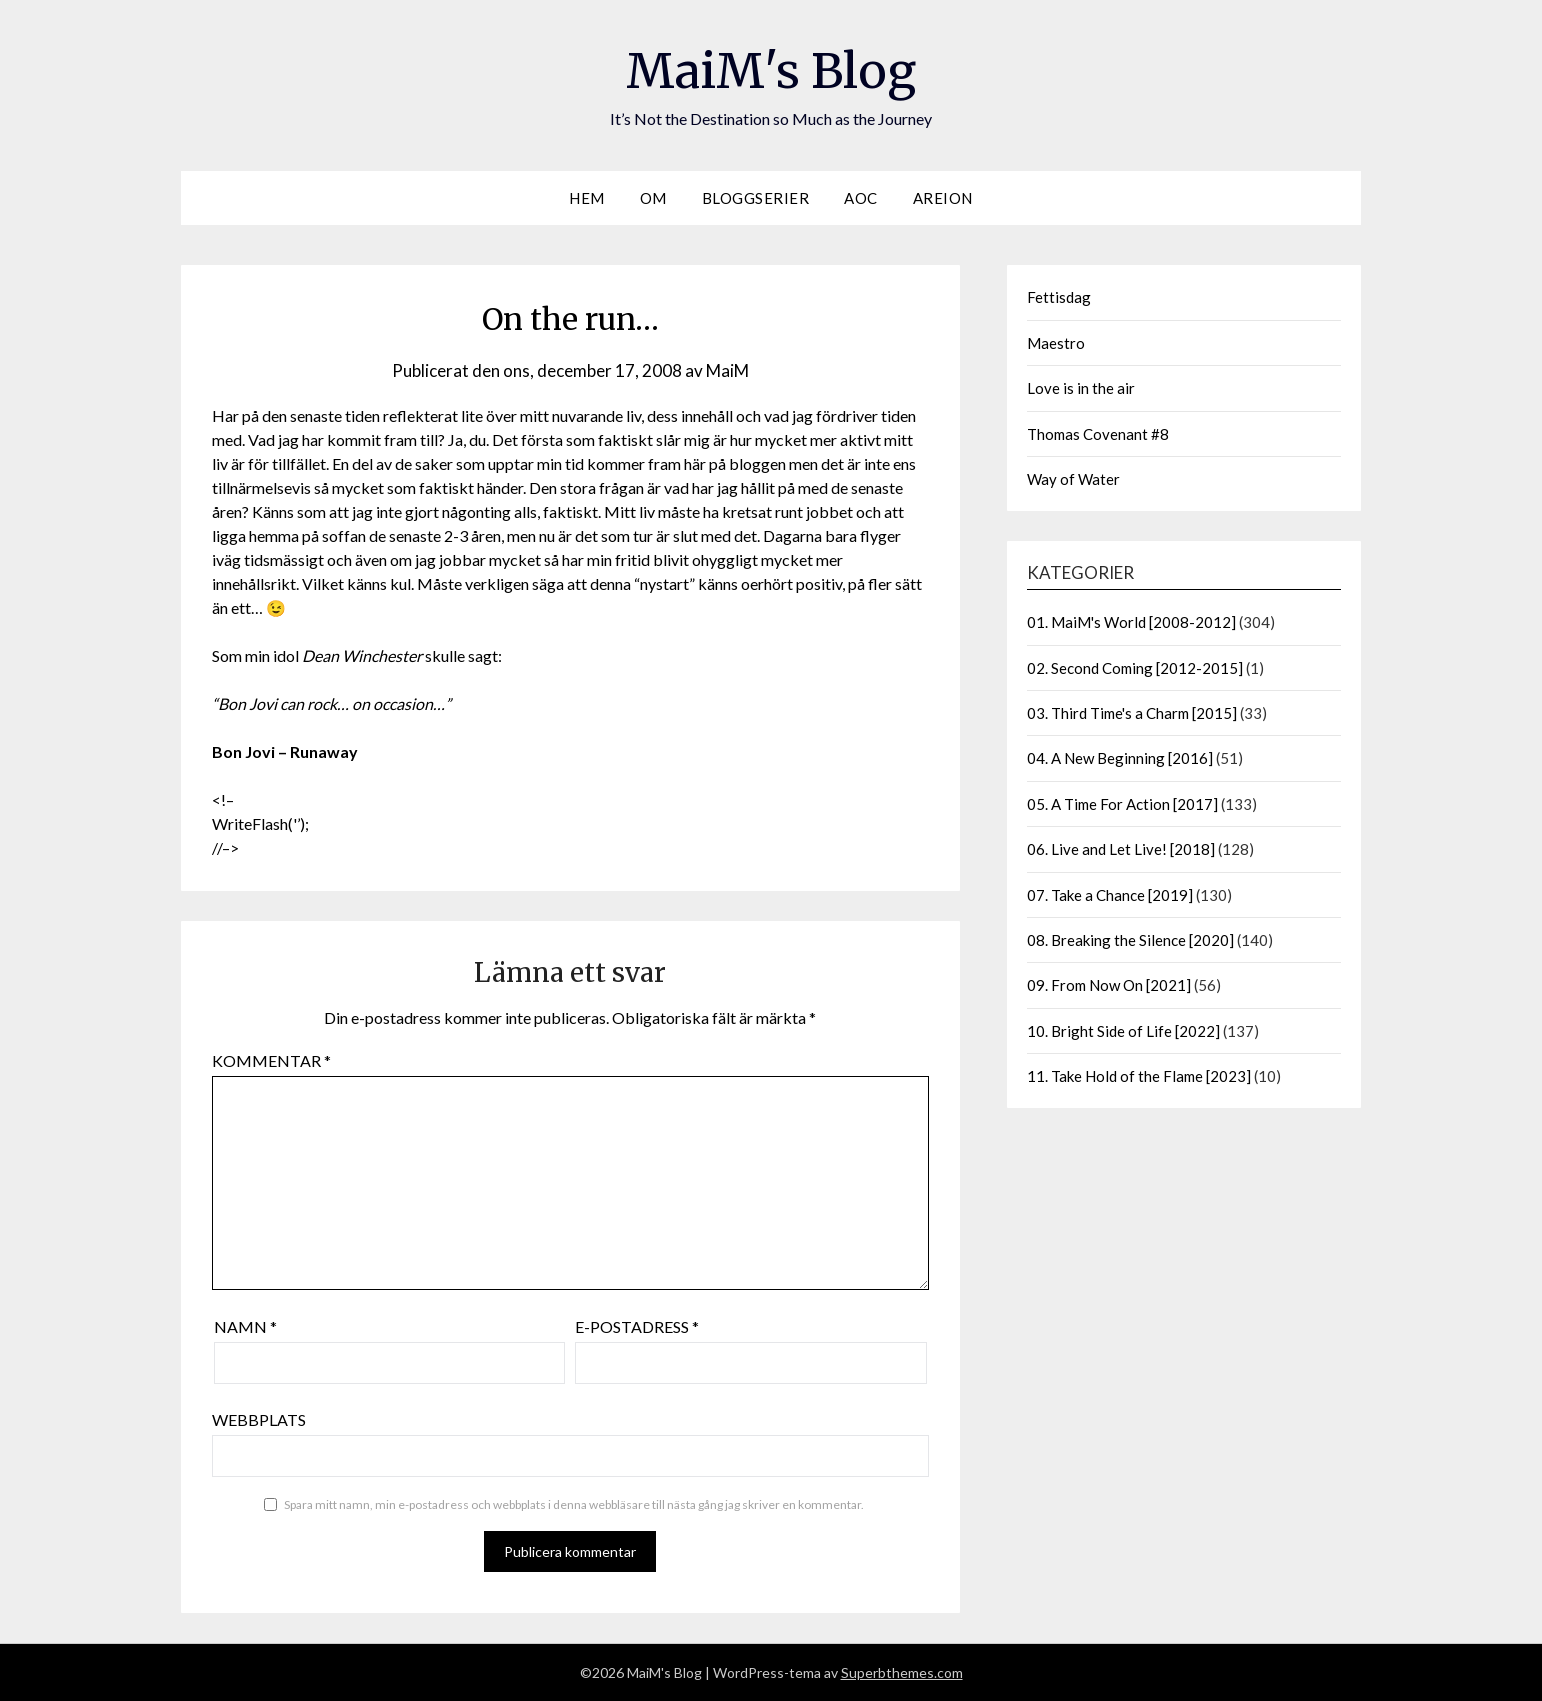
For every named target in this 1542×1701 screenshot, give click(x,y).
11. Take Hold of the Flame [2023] (1139, 1076)
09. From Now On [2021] (1109, 985)
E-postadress (637, 1326)
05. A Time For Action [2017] (1122, 804)
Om (653, 198)
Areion (943, 198)
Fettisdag (1059, 297)
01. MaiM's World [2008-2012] (1131, 622)
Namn (245, 1326)
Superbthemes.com (902, 1672)
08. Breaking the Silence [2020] (1130, 940)
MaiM (727, 370)
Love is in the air (1081, 388)
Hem (587, 198)
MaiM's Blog (771, 71)
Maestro (1056, 343)
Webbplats (259, 1419)
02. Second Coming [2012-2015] (1135, 668)
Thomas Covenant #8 (1098, 434)
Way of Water (1073, 479)
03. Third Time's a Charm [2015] (1132, 713)
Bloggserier (756, 198)
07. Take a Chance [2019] (1110, 895)
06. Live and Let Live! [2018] (1121, 849)
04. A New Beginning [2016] (1120, 758)
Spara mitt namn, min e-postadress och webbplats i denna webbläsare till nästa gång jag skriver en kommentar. (574, 1504)
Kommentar (271, 1060)
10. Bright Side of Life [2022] (1123, 1031)
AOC (861, 198)
